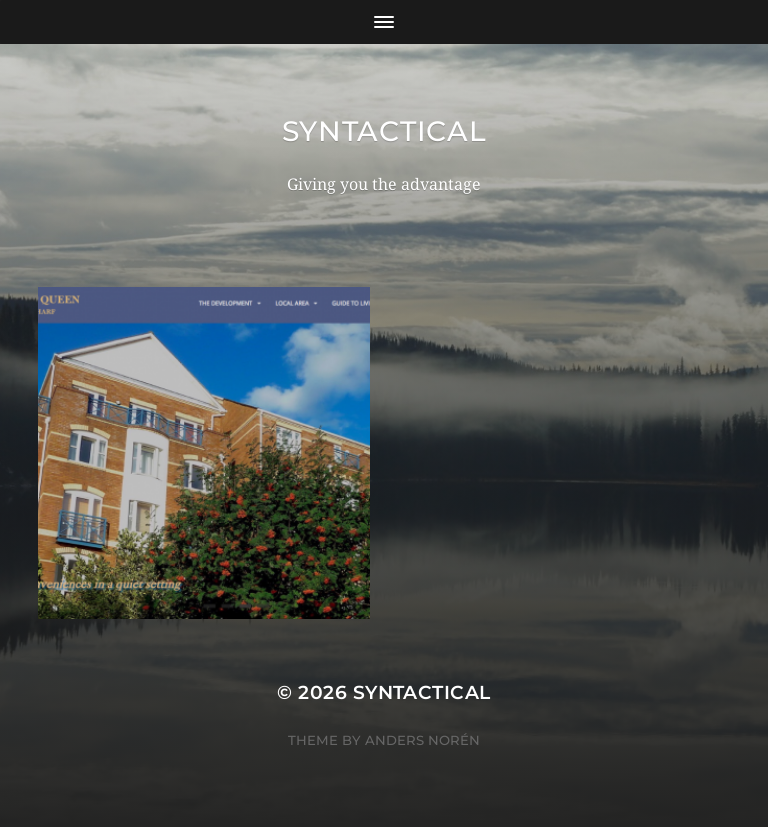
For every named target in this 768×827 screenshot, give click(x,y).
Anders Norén (422, 740)
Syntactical (384, 131)
